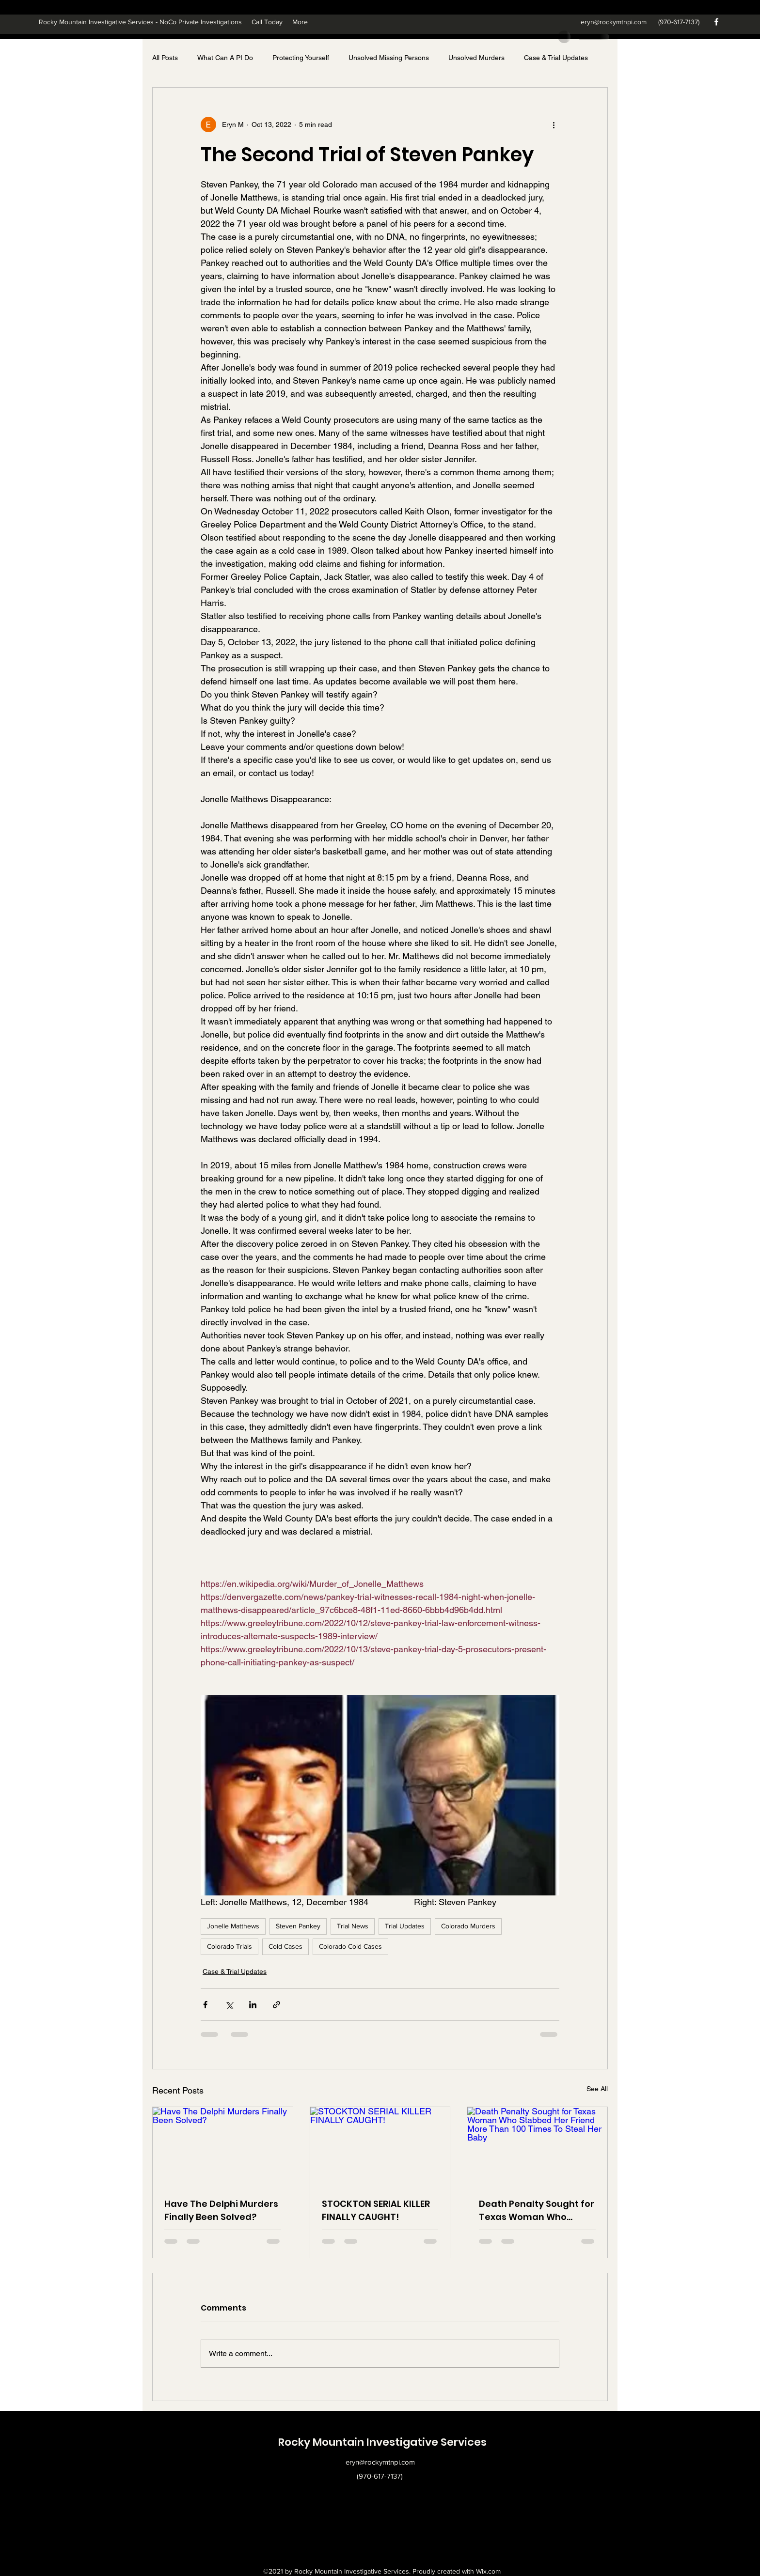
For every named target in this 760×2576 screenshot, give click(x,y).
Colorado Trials (229, 1946)
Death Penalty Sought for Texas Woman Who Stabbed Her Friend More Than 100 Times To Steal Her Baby (536, 2210)
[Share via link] (276, 2004)
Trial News (352, 1926)
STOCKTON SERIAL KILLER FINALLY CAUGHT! (376, 2210)
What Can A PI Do (225, 58)
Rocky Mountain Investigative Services (382, 2442)
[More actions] (553, 124)
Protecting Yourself (300, 58)
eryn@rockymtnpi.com (614, 22)
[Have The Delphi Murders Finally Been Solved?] (223, 2146)
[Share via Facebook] (205, 2004)
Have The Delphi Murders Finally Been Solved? (221, 2210)
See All (597, 2089)
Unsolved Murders (476, 58)
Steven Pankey (298, 1926)
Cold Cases (285, 1946)
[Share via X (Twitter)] (229, 2004)
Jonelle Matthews (233, 1926)
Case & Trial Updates (556, 58)
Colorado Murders (468, 1926)
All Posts (165, 58)
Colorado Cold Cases (350, 1946)
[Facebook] (716, 22)
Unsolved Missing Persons (388, 58)
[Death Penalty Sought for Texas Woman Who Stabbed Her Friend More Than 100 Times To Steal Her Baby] (537, 2146)
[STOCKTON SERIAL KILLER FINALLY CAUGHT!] (380, 2146)
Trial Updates (405, 1926)
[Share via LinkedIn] (252, 2004)
